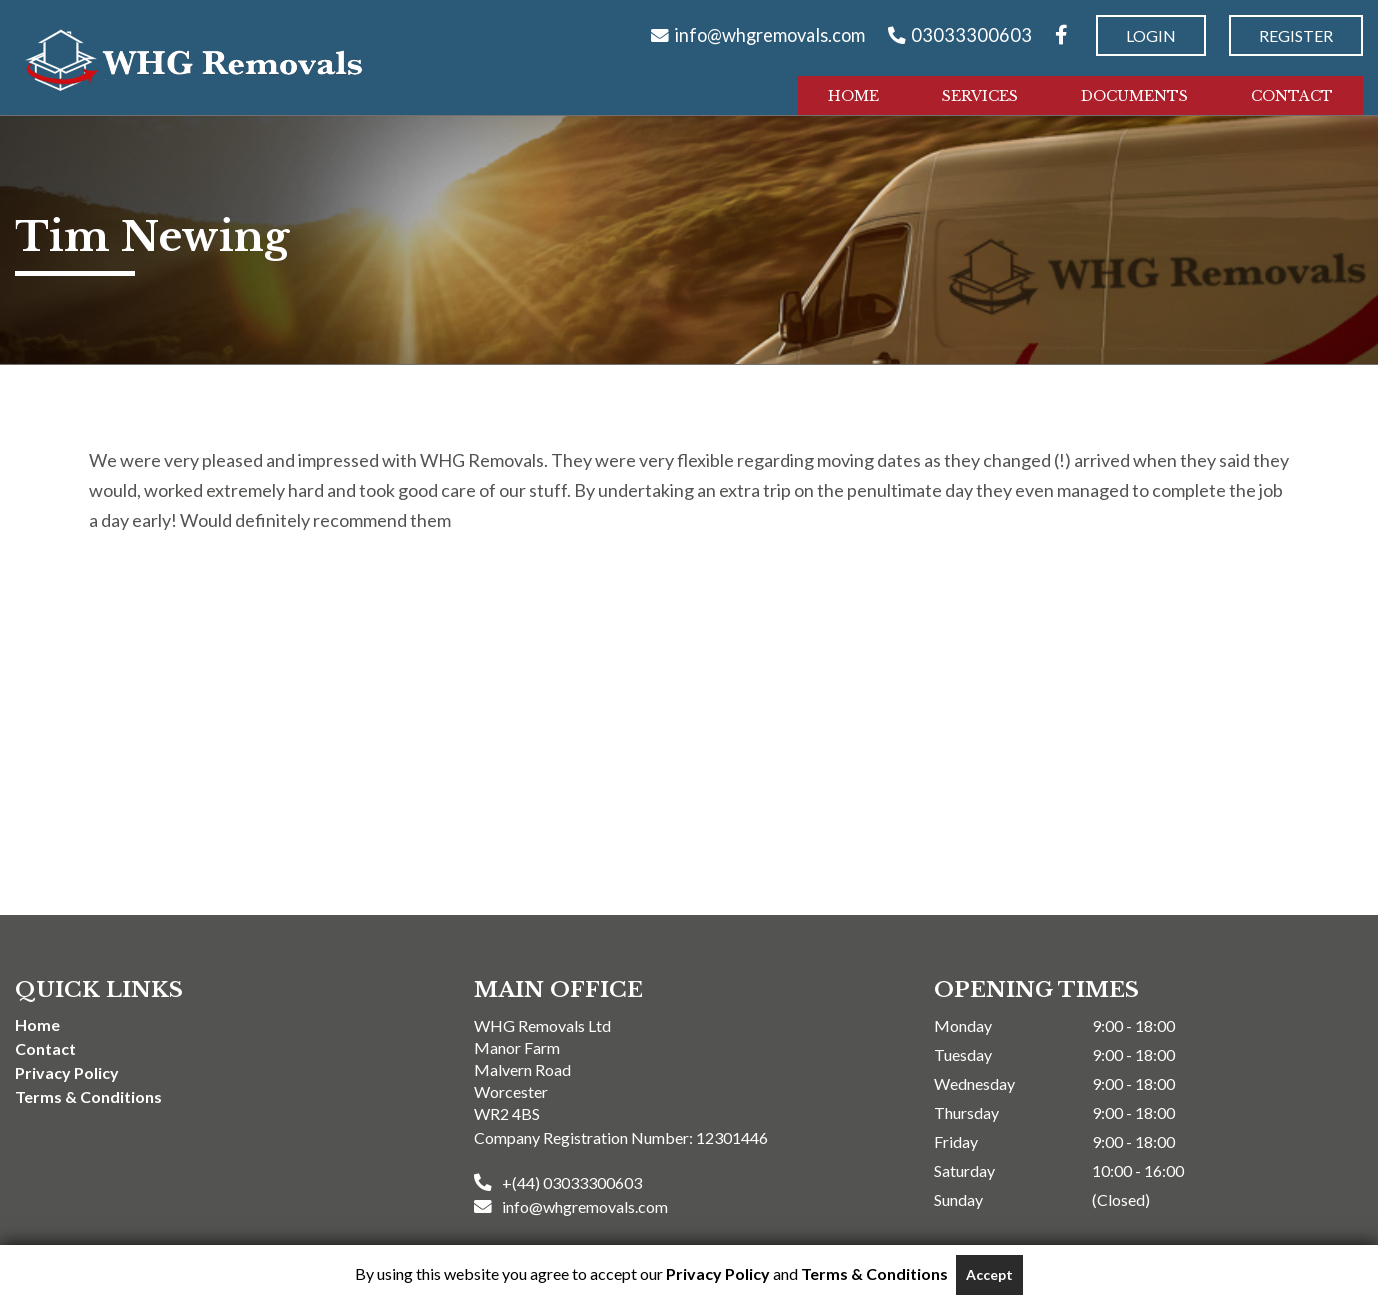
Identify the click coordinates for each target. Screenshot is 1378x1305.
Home (853, 96)
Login (1151, 35)
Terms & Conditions (88, 1096)
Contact (1292, 96)
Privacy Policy (67, 1072)
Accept (989, 1274)
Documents (1134, 96)
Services (980, 96)
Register (1296, 35)
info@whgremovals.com (769, 35)
